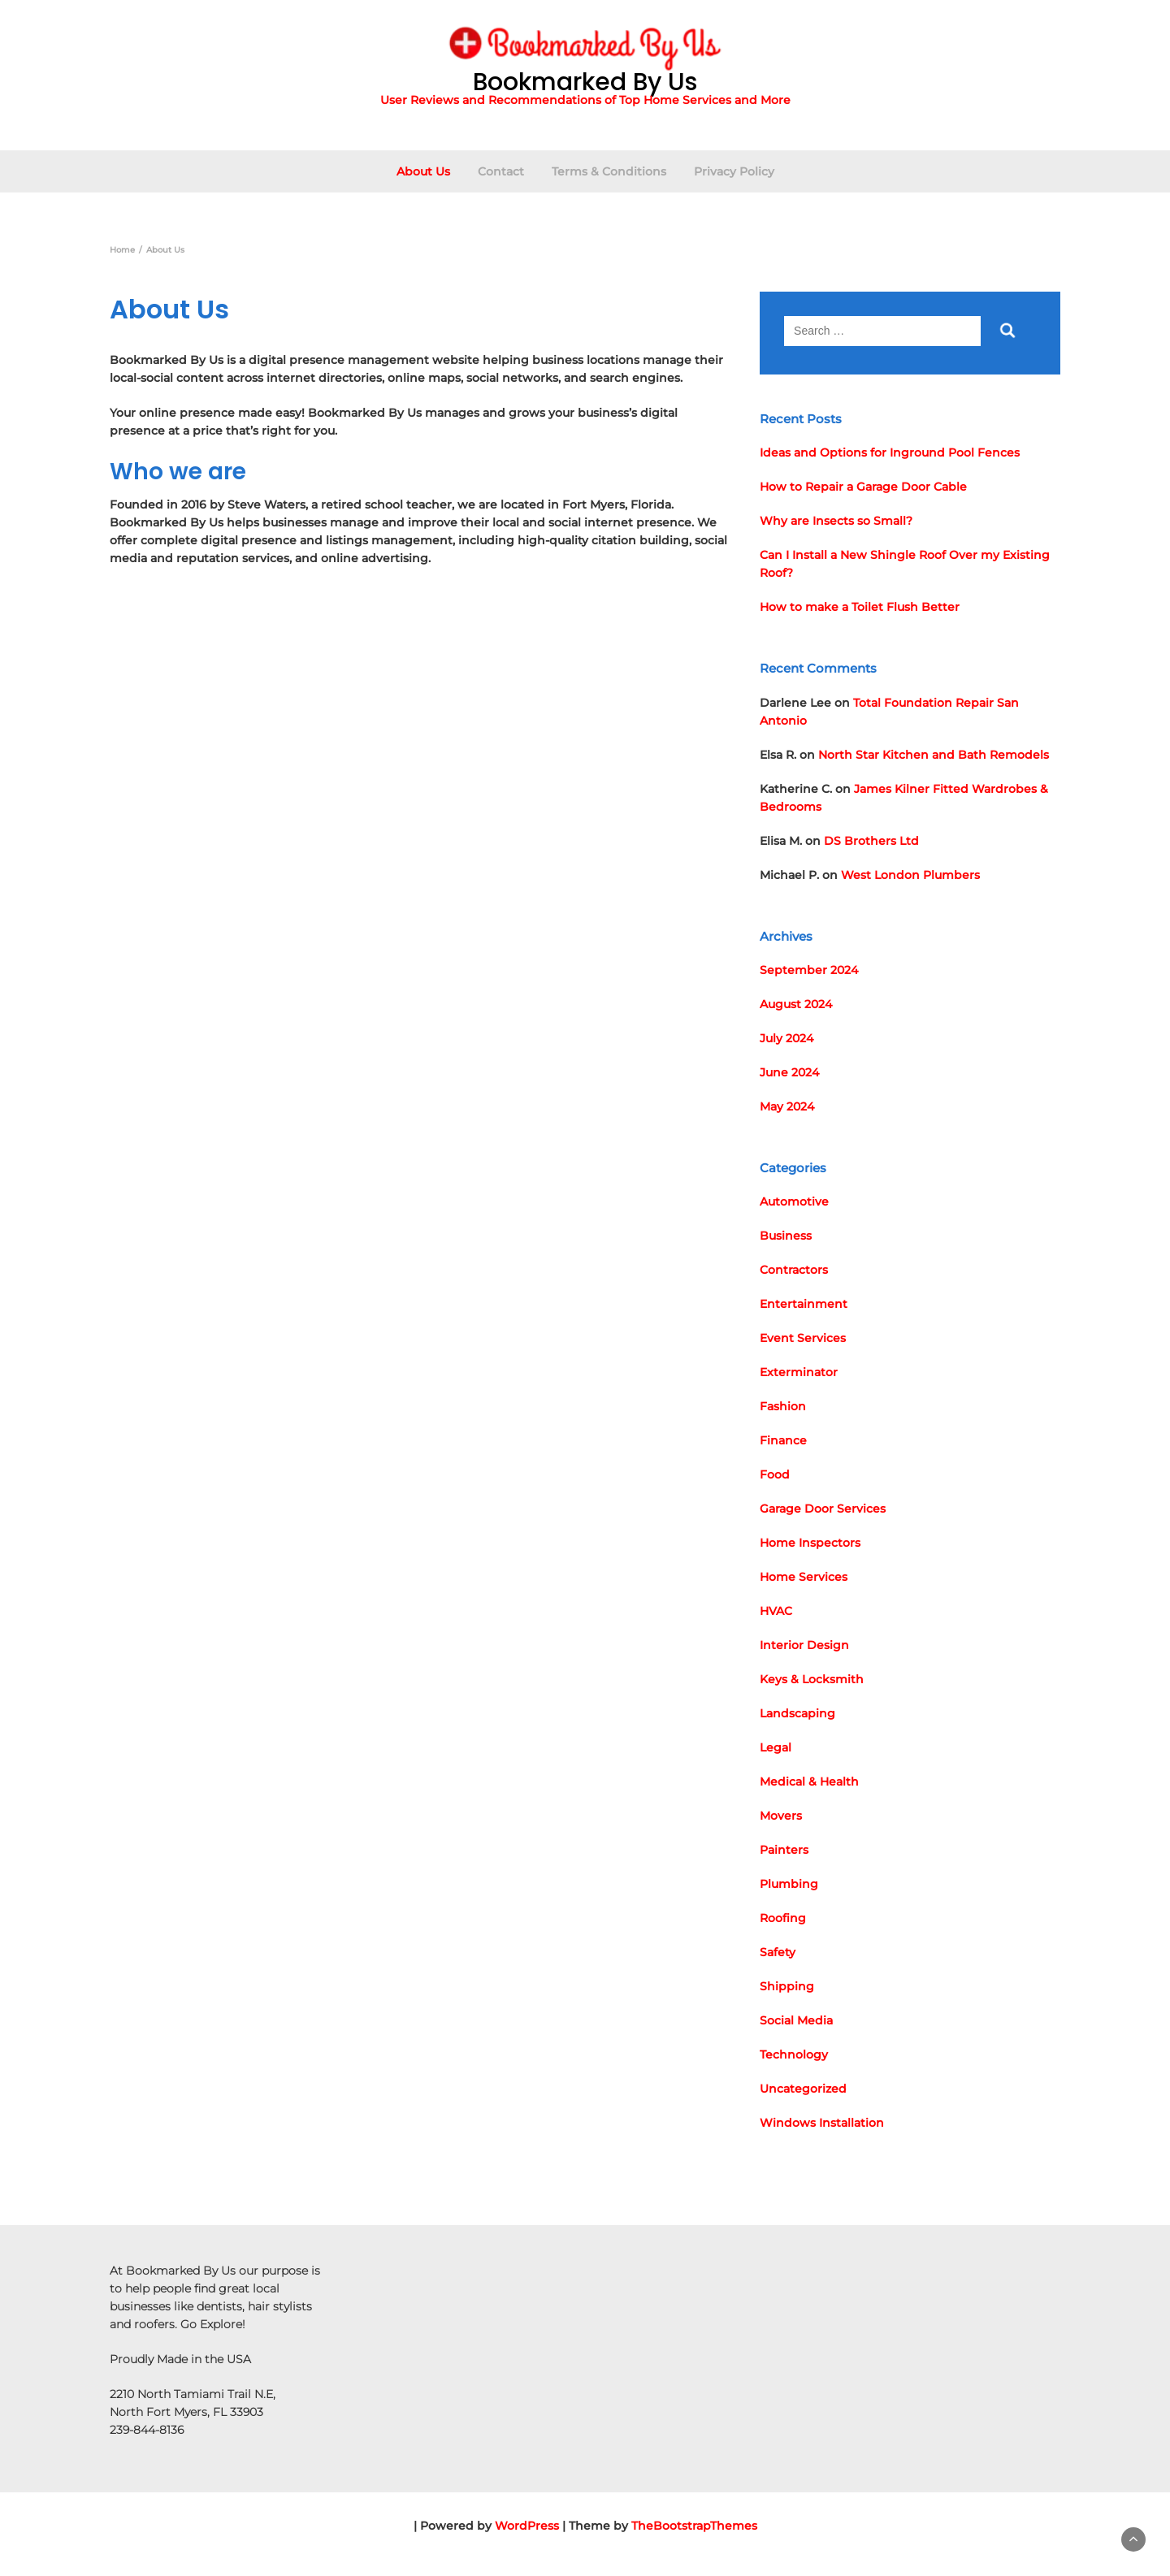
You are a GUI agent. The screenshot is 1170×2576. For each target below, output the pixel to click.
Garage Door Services (823, 1508)
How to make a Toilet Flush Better (860, 607)
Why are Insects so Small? (836, 520)
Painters (784, 1849)
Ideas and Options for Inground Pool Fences (890, 452)
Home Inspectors (810, 1542)
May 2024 (787, 1106)
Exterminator (799, 1372)
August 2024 (796, 1004)
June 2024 (789, 1072)
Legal (775, 1747)
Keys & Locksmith (812, 1679)
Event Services (803, 1338)
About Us (423, 171)
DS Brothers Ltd (871, 840)
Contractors (794, 1269)
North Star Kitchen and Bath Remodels (933, 754)
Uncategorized (803, 2088)
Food (775, 1474)
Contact (501, 171)
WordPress (527, 2525)
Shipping (787, 1986)
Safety (777, 1952)
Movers (781, 1815)
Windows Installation (822, 2122)
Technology (794, 2054)
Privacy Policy (734, 171)
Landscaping (797, 1713)
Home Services (803, 1576)
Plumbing (789, 1884)
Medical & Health (809, 1781)
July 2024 (786, 1038)
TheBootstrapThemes (694, 2525)
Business (786, 1235)
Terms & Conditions (609, 171)
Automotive (794, 1201)
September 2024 (809, 970)
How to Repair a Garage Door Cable (863, 486)
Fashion (783, 1406)
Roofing (783, 1918)
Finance (783, 1440)
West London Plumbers (910, 875)
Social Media (796, 2020)
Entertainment (803, 1304)
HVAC (776, 1611)
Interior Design (804, 1645)
